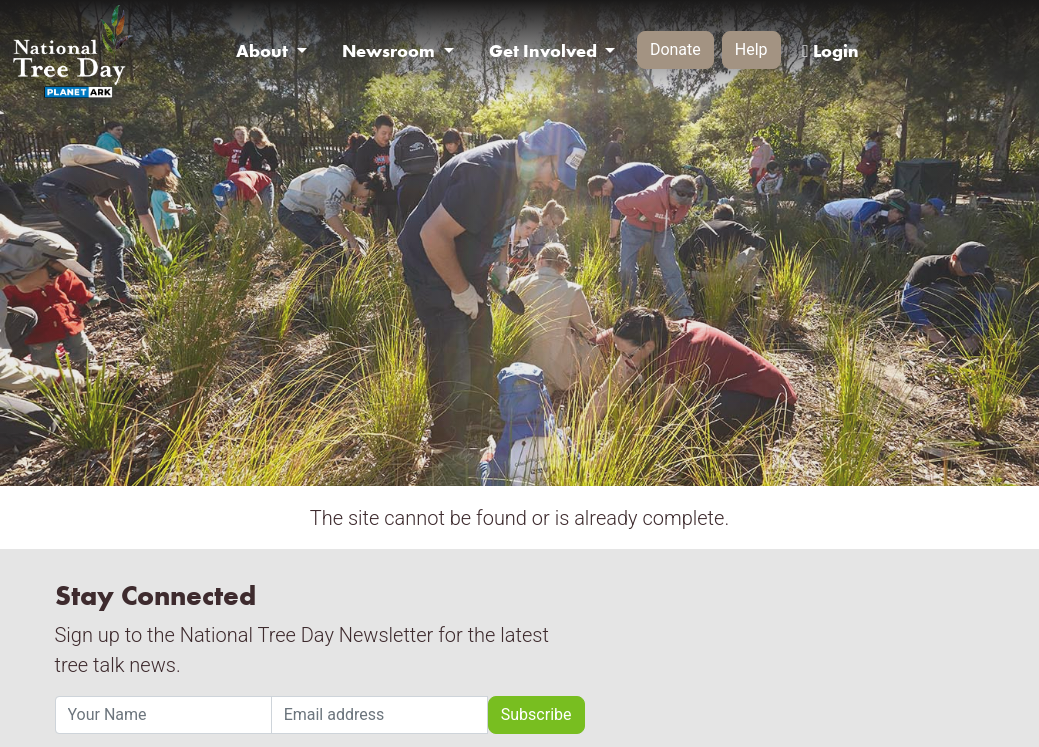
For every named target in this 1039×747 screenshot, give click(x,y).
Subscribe (536, 714)
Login (830, 51)
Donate (675, 49)
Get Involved (545, 51)
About (264, 51)
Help (751, 49)
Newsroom (390, 51)
